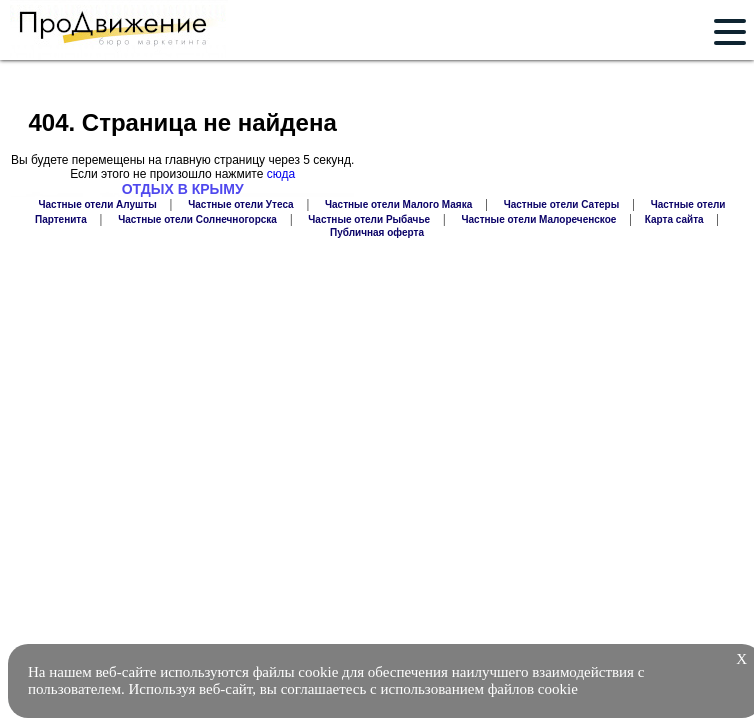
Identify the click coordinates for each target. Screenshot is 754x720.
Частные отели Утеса (240, 204)
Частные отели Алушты (98, 204)
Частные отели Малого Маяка (398, 204)
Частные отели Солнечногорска (197, 219)
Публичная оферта (377, 232)
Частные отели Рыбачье (369, 219)
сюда (281, 174)
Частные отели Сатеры (562, 204)
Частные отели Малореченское (539, 219)
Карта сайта (674, 219)
